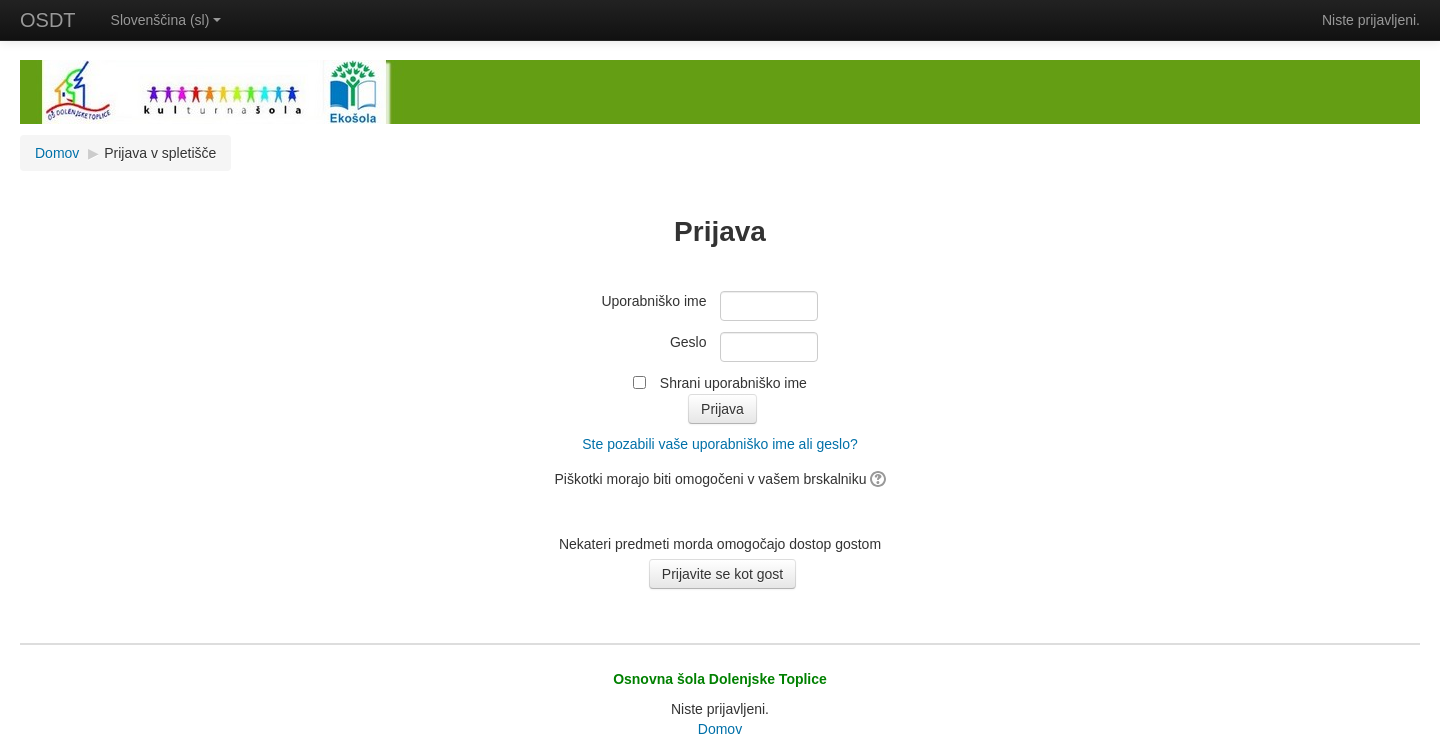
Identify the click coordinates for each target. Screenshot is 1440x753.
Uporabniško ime (653, 301)
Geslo (688, 342)
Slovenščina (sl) (166, 20)
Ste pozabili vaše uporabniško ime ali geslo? (720, 444)
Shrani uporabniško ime (733, 383)
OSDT (48, 20)
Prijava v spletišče (160, 153)
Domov (57, 153)
